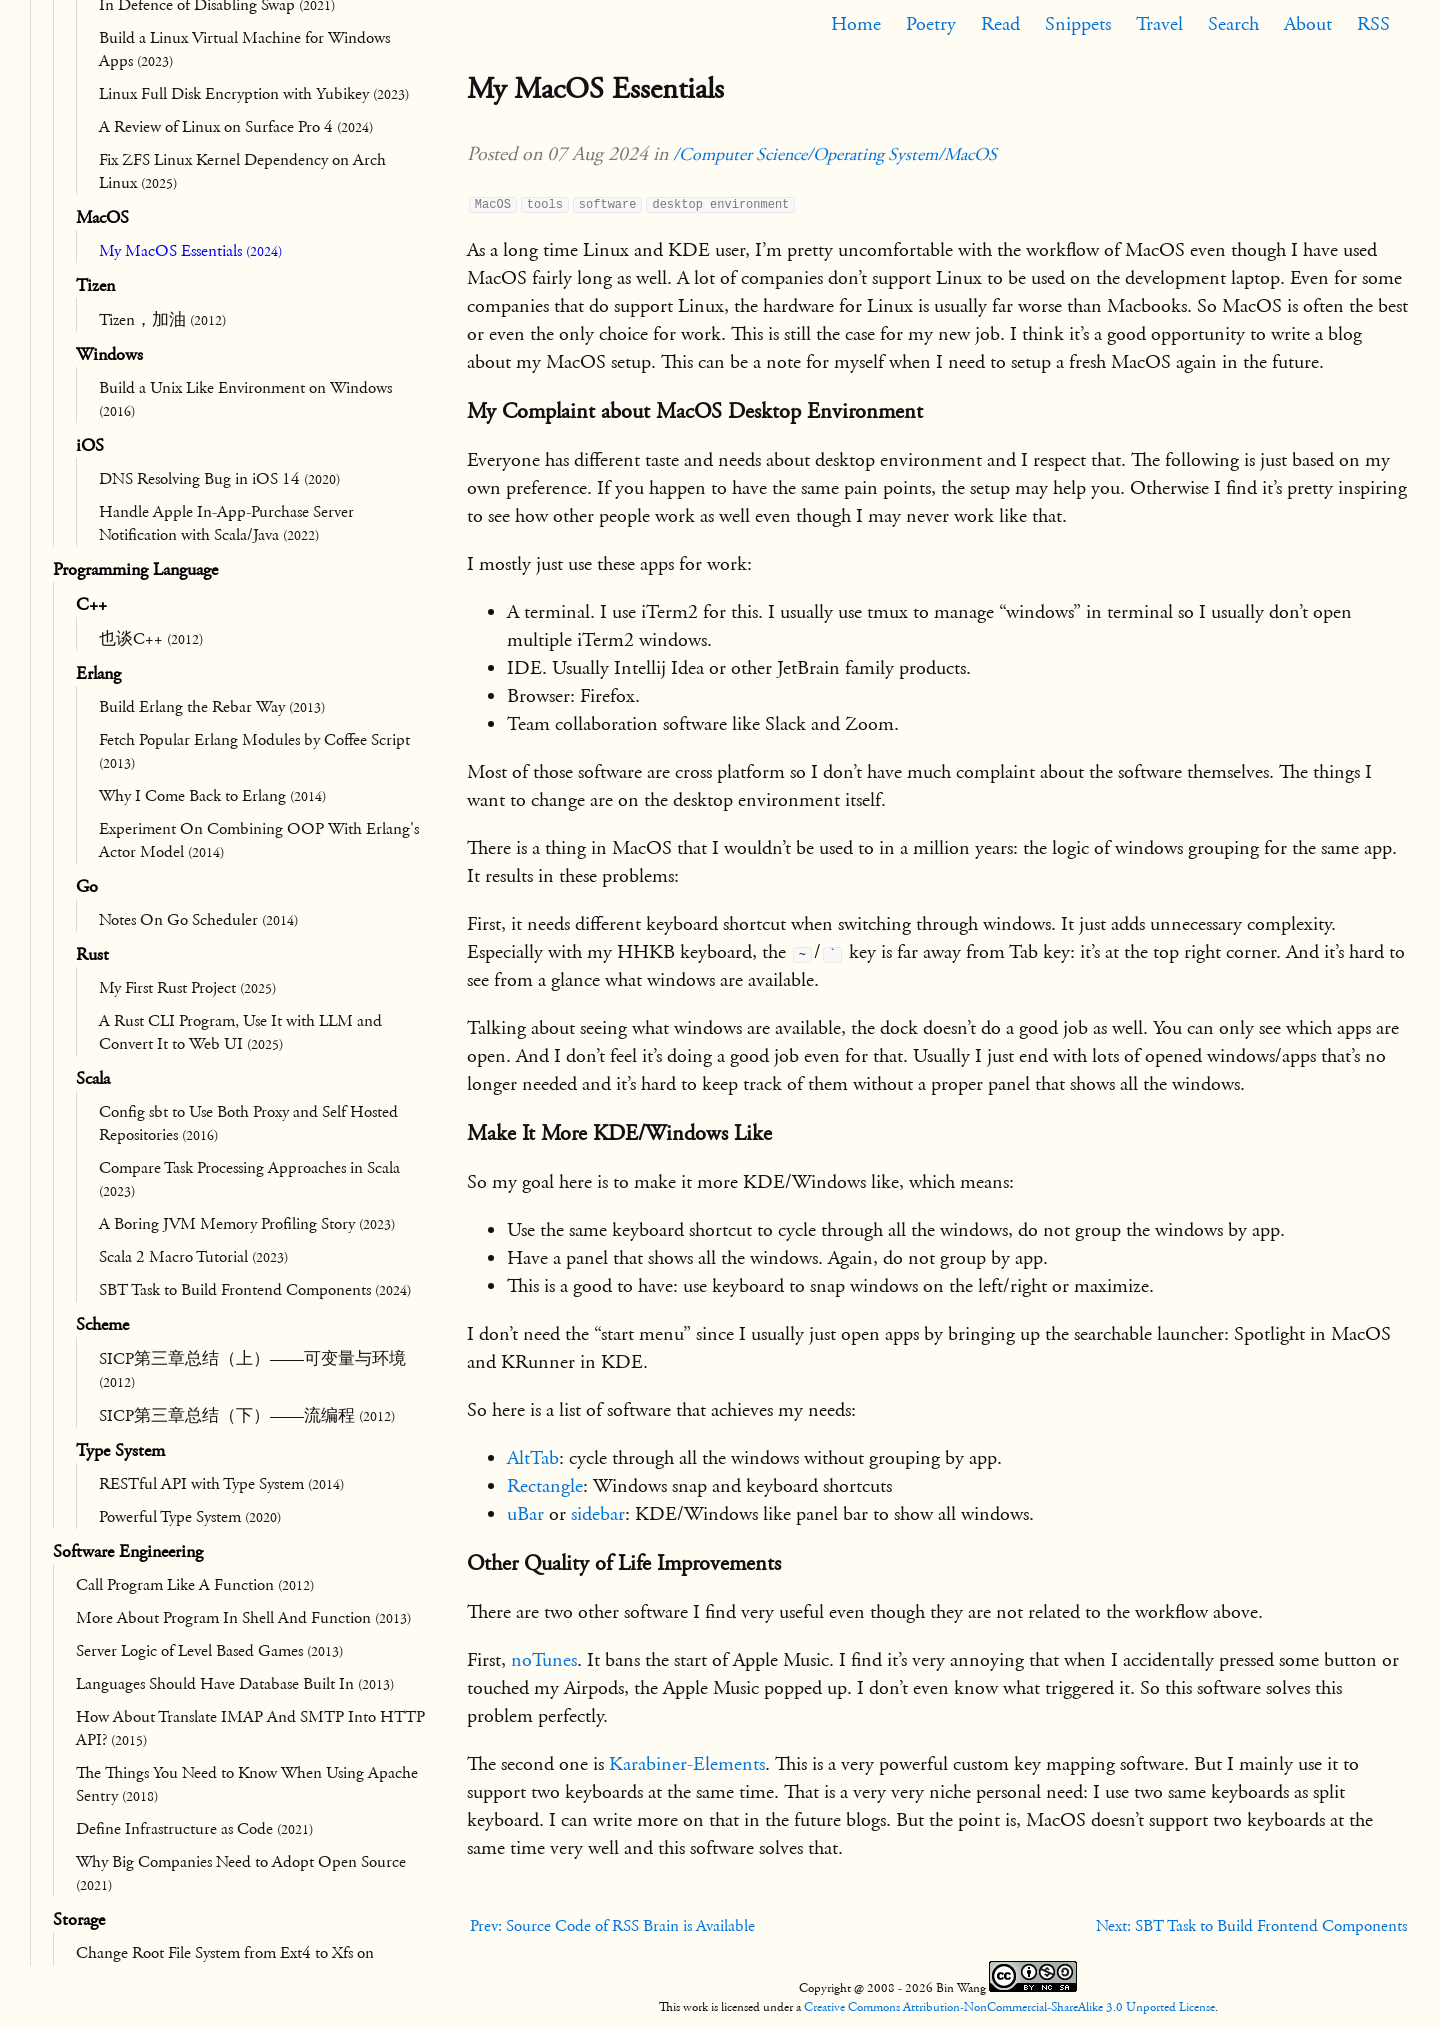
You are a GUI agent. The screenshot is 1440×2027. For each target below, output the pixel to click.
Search (1233, 24)
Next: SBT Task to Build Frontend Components (1251, 1926)
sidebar (598, 1514)
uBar (525, 1514)
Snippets (1078, 24)
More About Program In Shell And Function (243, 1618)
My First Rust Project (187, 988)
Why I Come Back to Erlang (212, 796)
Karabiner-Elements (687, 1764)
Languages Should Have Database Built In (235, 1684)
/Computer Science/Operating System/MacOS (835, 154)
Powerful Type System (190, 1517)
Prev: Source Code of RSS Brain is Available (612, 1926)
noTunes (544, 1660)
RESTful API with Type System (221, 1484)
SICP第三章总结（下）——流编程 (247, 1416)
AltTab (533, 1458)
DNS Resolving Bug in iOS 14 (219, 479)
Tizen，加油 (162, 320)
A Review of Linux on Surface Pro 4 (236, 127)
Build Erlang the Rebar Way (212, 707)
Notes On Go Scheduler (198, 920)
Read (1000, 24)
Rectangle (545, 1486)
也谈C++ (151, 639)
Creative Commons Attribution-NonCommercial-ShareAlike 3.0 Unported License (1009, 2007)
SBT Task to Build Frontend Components (255, 1290)
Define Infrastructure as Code (194, 1829)
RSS (1373, 24)
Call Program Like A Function (195, 1585)
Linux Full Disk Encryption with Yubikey (254, 94)
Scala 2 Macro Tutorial (193, 1257)
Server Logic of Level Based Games (209, 1651)
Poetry (931, 24)
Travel (1159, 24)
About (1308, 24)
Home (856, 24)
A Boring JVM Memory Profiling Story (247, 1224)
